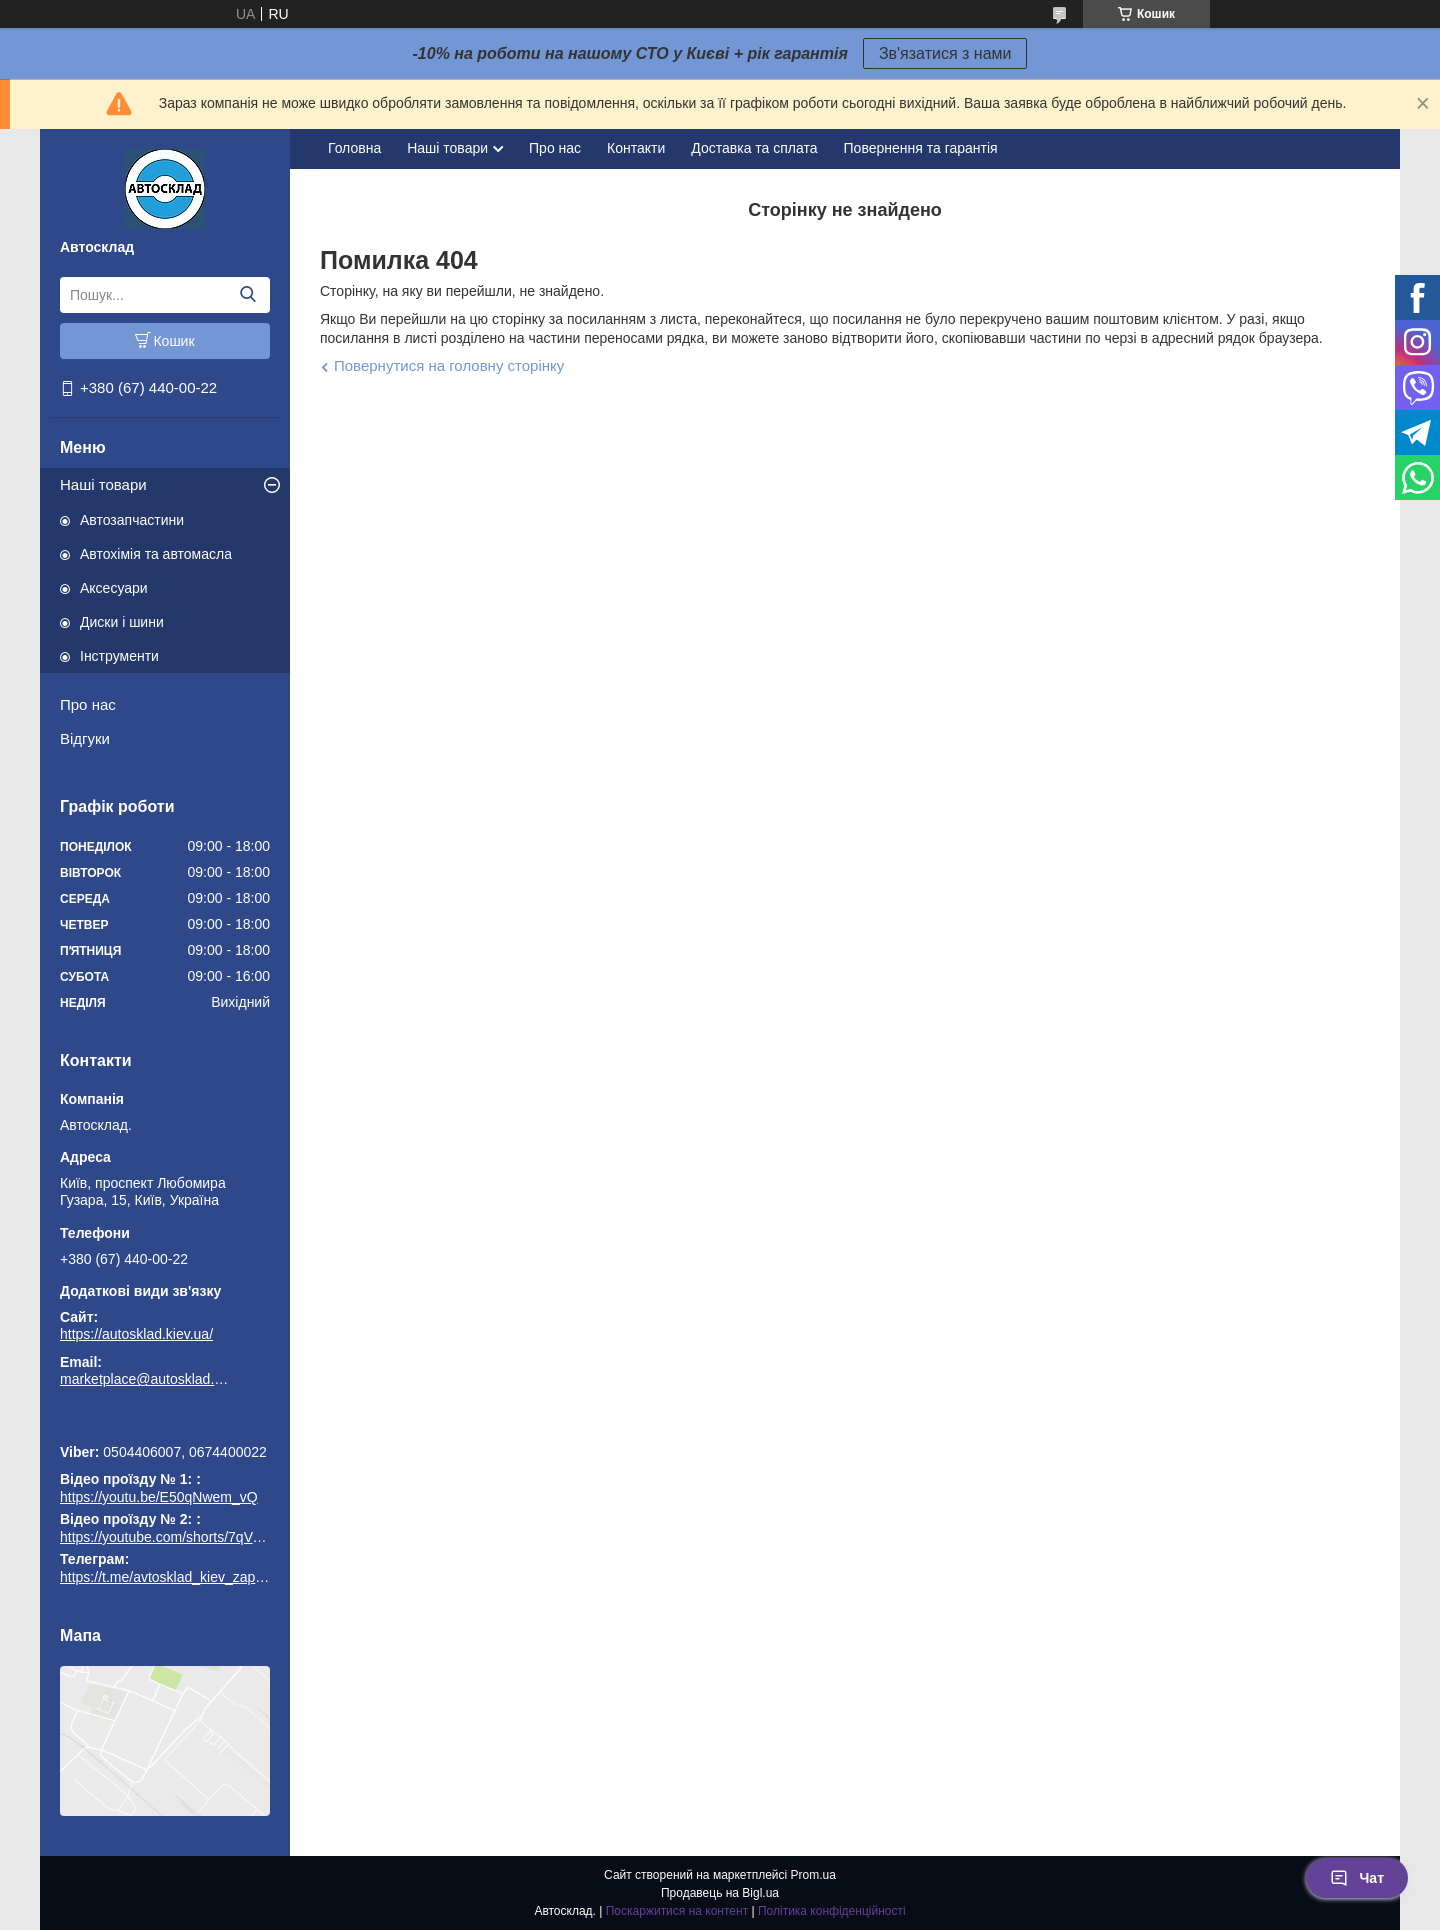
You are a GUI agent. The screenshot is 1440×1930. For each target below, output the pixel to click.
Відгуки (85, 738)
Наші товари (103, 484)
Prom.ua (813, 1875)
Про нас (88, 704)
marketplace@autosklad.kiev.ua (145, 1379)
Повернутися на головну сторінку (449, 365)
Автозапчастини (132, 520)
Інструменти (119, 656)
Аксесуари (114, 588)
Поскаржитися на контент (677, 1911)
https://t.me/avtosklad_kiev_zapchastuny (165, 1424)
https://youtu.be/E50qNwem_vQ (159, 1497)
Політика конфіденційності (832, 1911)
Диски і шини (122, 622)
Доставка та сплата (754, 148)
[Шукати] (247, 295)
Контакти (636, 148)
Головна (354, 148)
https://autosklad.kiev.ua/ (136, 1334)
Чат (1357, 1878)
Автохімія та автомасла (156, 554)
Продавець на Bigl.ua (720, 1893)
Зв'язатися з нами (945, 53)
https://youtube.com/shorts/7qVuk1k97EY (188, 1537)
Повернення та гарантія (921, 148)
